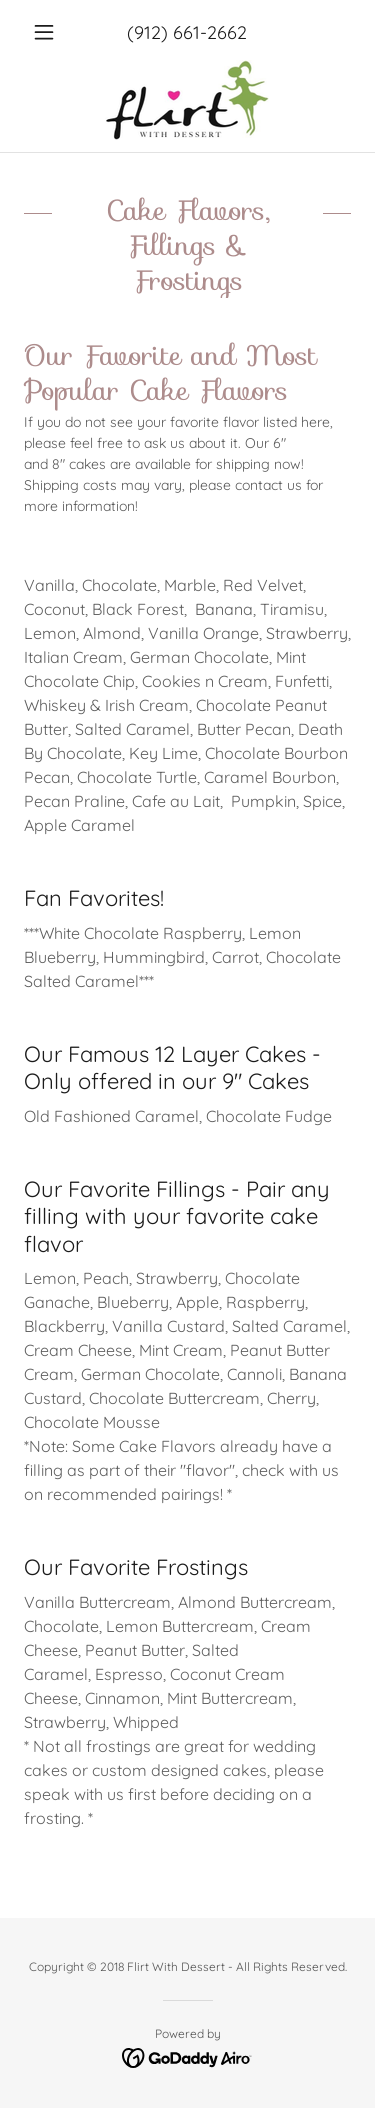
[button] (48, 32)
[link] (187, 100)
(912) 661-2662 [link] (187, 32)
